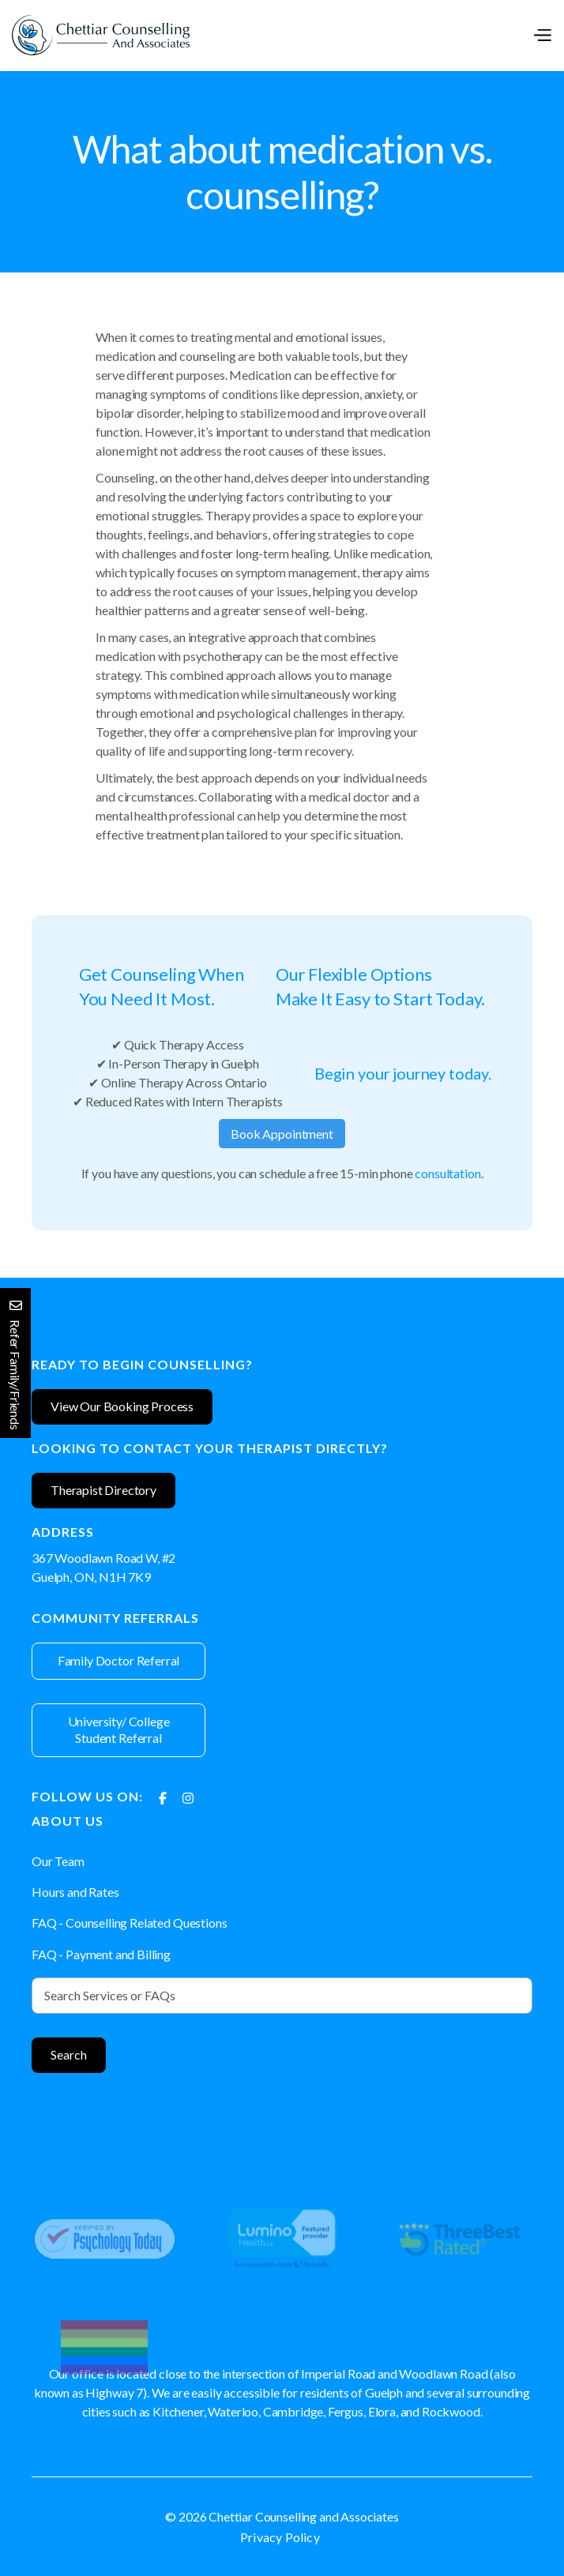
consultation (447, 1173)
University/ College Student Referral (119, 1729)
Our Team (58, 1860)
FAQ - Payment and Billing (101, 1954)
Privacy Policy (280, 2536)
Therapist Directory (103, 1489)
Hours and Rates (75, 1891)
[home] (101, 35)
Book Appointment (282, 1133)
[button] (542, 35)
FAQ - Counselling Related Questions (129, 1922)
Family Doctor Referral (118, 1660)
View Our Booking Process (122, 1406)
